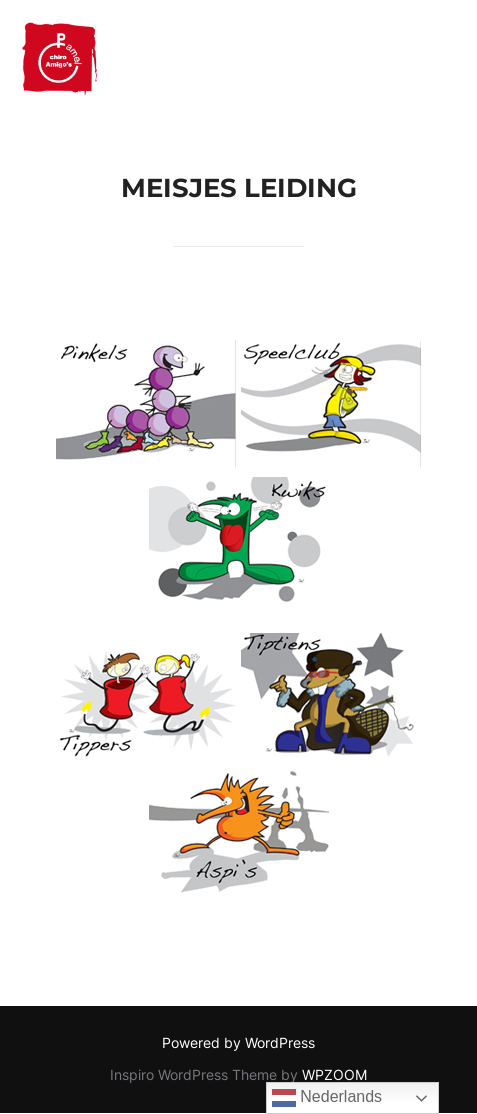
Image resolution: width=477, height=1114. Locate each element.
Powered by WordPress (238, 1042)
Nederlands (327, 1098)
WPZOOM (334, 1074)
